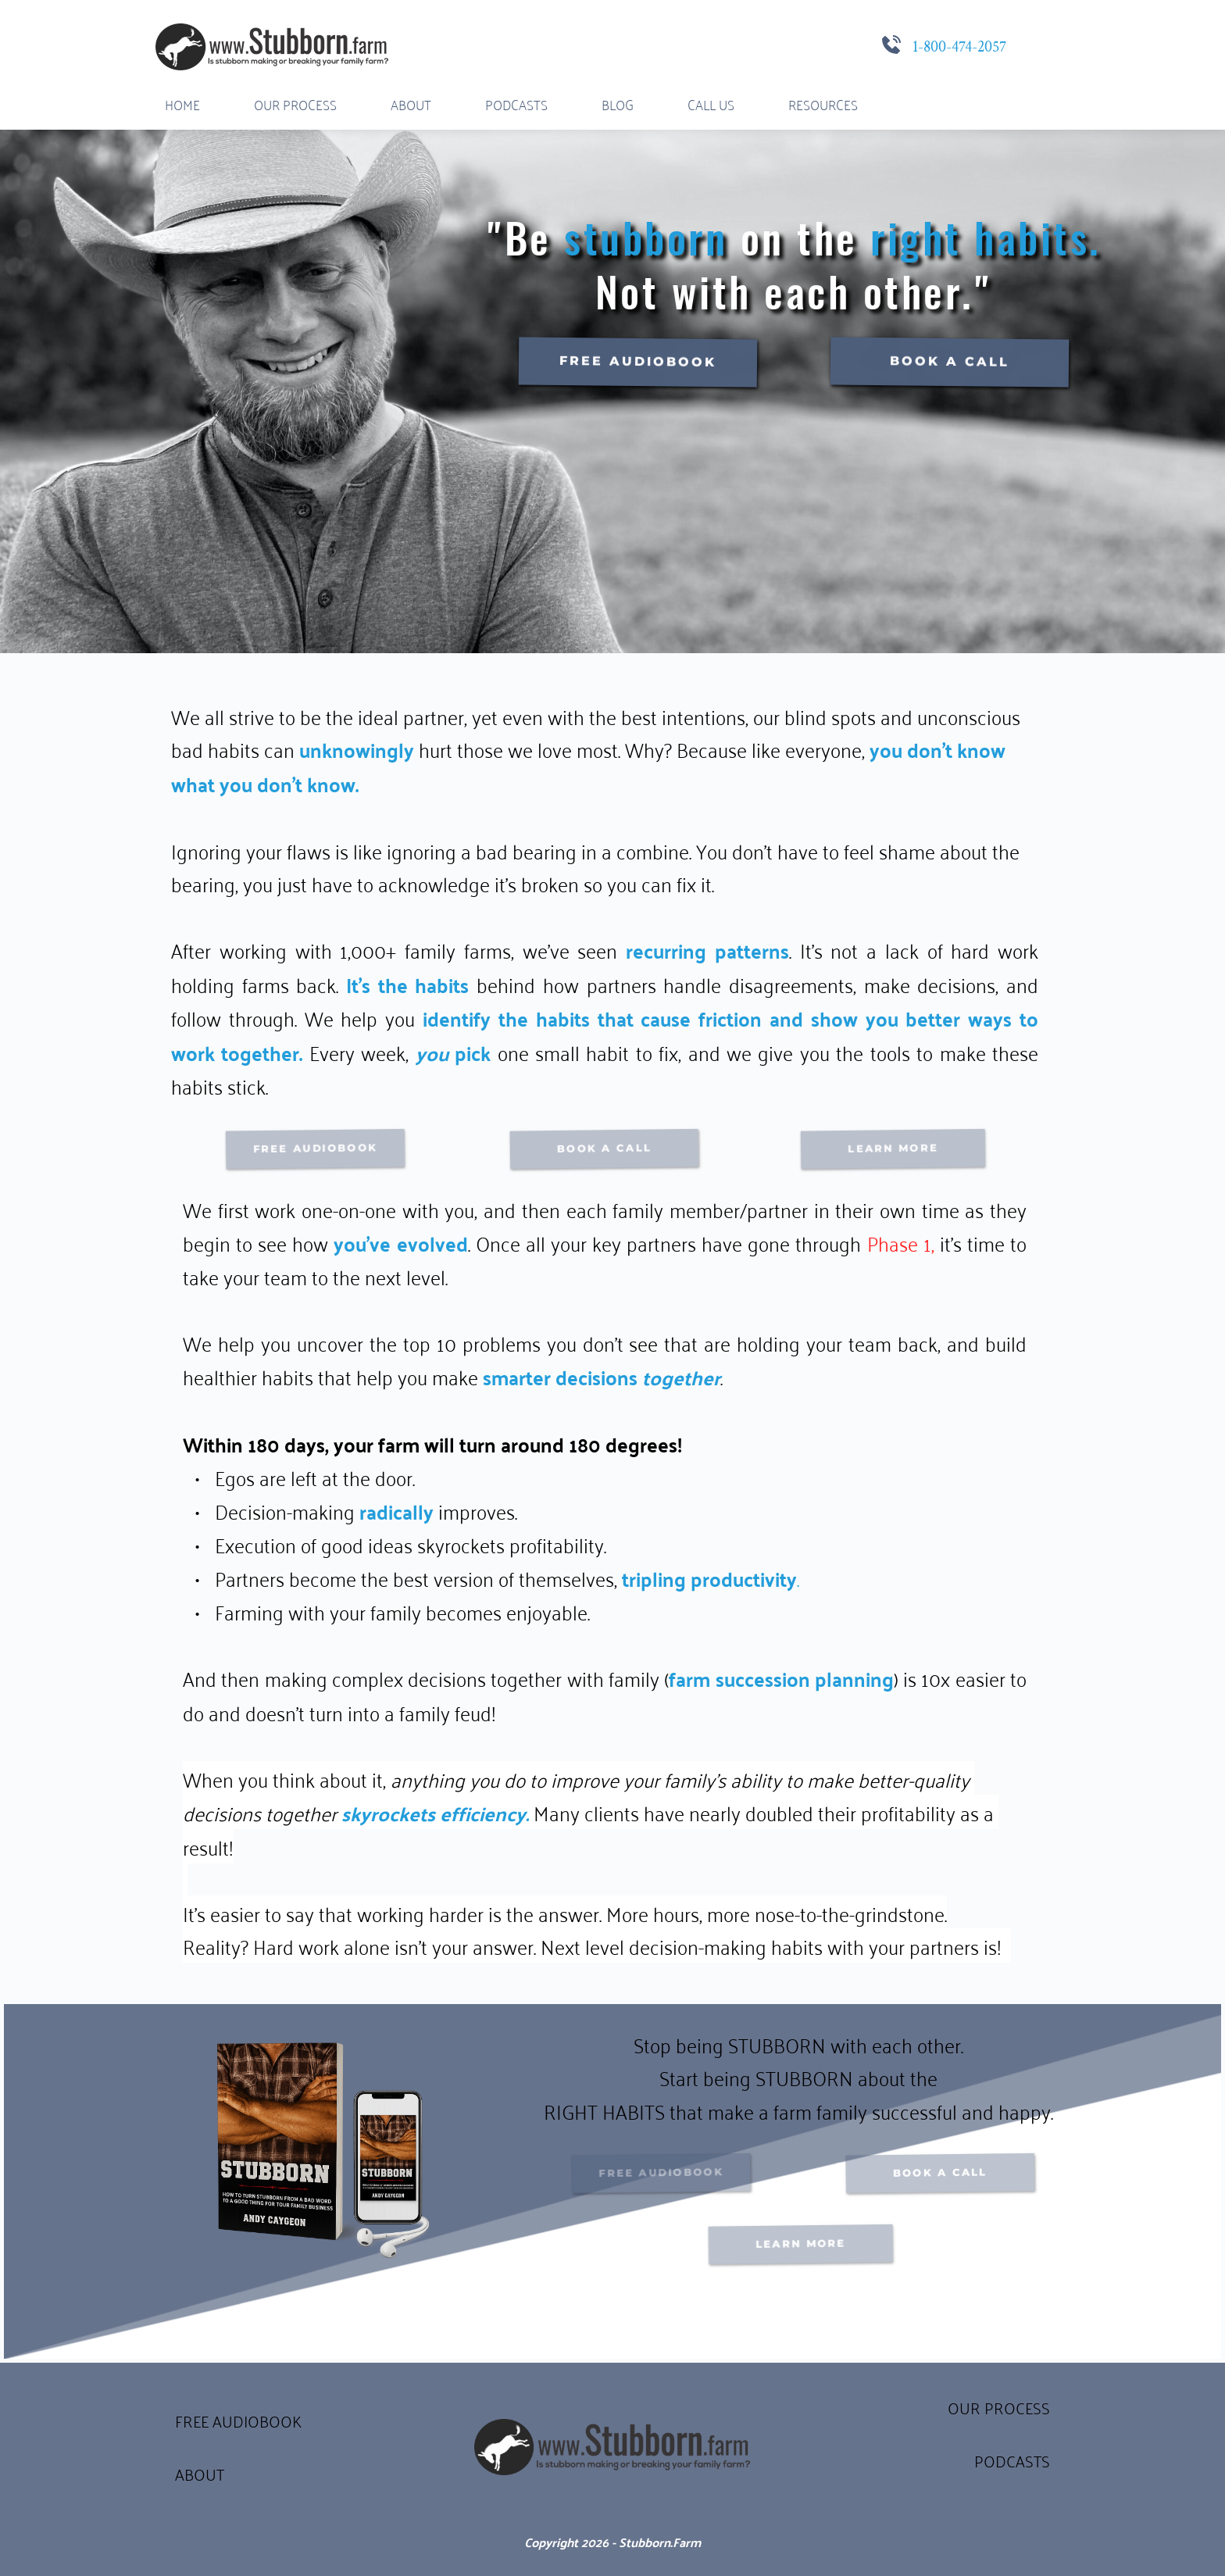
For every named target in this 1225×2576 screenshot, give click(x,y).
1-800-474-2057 (959, 47)
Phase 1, (900, 1242)
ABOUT (199, 2473)
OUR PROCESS (999, 2407)
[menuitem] (182, 104)
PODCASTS (1012, 2460)
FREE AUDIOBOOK (238, 2420)
